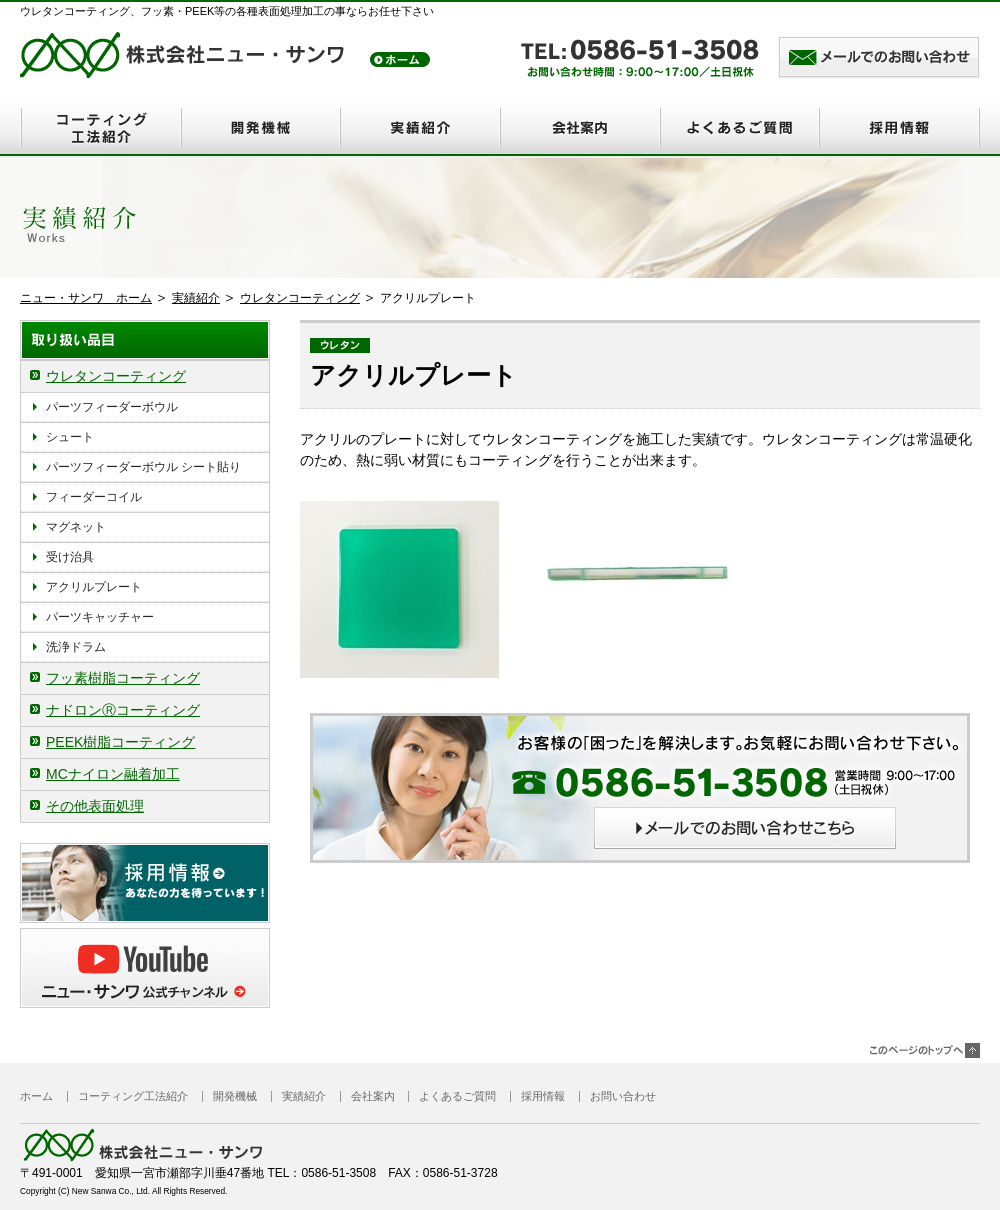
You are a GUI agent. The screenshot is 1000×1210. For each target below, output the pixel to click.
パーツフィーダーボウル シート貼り (143, 467)
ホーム (36, 1096)
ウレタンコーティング (300, 298)
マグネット (76, 527)
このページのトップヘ (925, 1050)
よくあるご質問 (740, 128)
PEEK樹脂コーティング (120, 742)
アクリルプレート (94, 587)
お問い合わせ (623, 1096)
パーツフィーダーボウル (112, 407)
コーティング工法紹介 (100, 128)
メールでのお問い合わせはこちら (879, 59)
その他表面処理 (95, 806)
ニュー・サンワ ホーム (86, 298)
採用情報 (900, 128)
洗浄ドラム (76, 647)
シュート (70, 437)
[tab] (145, 376)
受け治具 (70, 557)
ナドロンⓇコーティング (123, 710)
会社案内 (580, 128)
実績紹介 (420, 128)
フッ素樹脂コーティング (123, 678)
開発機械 (260, 128)
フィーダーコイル (94, 497)
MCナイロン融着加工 (113, 774)
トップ (400, 59)
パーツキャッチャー (100, 617)
